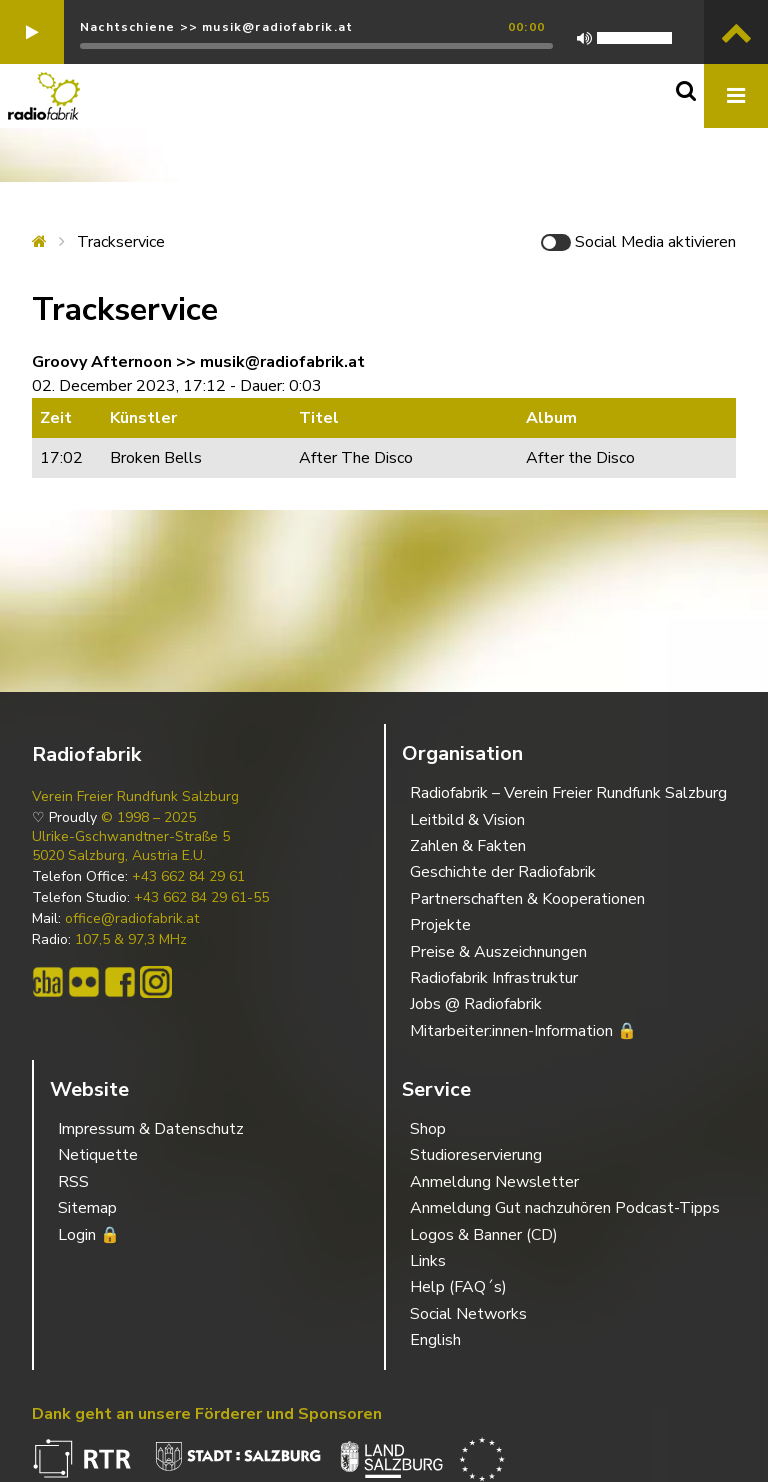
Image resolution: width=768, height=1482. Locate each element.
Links (428, 1261)
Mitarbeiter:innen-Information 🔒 (523, 1031)
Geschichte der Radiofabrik (503, 872)
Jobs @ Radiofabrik (476, 1004)
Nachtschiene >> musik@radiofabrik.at (216, 27)
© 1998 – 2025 (148, 818)
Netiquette (98, 1155)
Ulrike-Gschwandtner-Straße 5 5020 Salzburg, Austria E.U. (131, 846)
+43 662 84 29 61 (188, 877)
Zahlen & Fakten (468, 846)
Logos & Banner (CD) (484, 1235)
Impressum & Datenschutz (151, 1129)
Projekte (440, 925)
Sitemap (87, 1208)
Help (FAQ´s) (458, 1287)
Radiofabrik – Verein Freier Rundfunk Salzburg (568, 793)
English (435, 1340)
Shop (428, 1129)
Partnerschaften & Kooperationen (527, 899)
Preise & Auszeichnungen (498, 952)
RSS (73, 1182)
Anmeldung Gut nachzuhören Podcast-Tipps (565, 1208)
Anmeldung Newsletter (494, 1182)
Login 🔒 (89, 1235)
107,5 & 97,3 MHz (131, 940)
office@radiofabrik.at (132, 919)
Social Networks (468, 1314)
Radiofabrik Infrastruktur (494, 978)
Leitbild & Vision (467, 820)
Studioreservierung (476, 1155)
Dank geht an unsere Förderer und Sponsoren (207, 1414)
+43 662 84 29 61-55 (201, 898)
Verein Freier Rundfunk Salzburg (135, 797)
